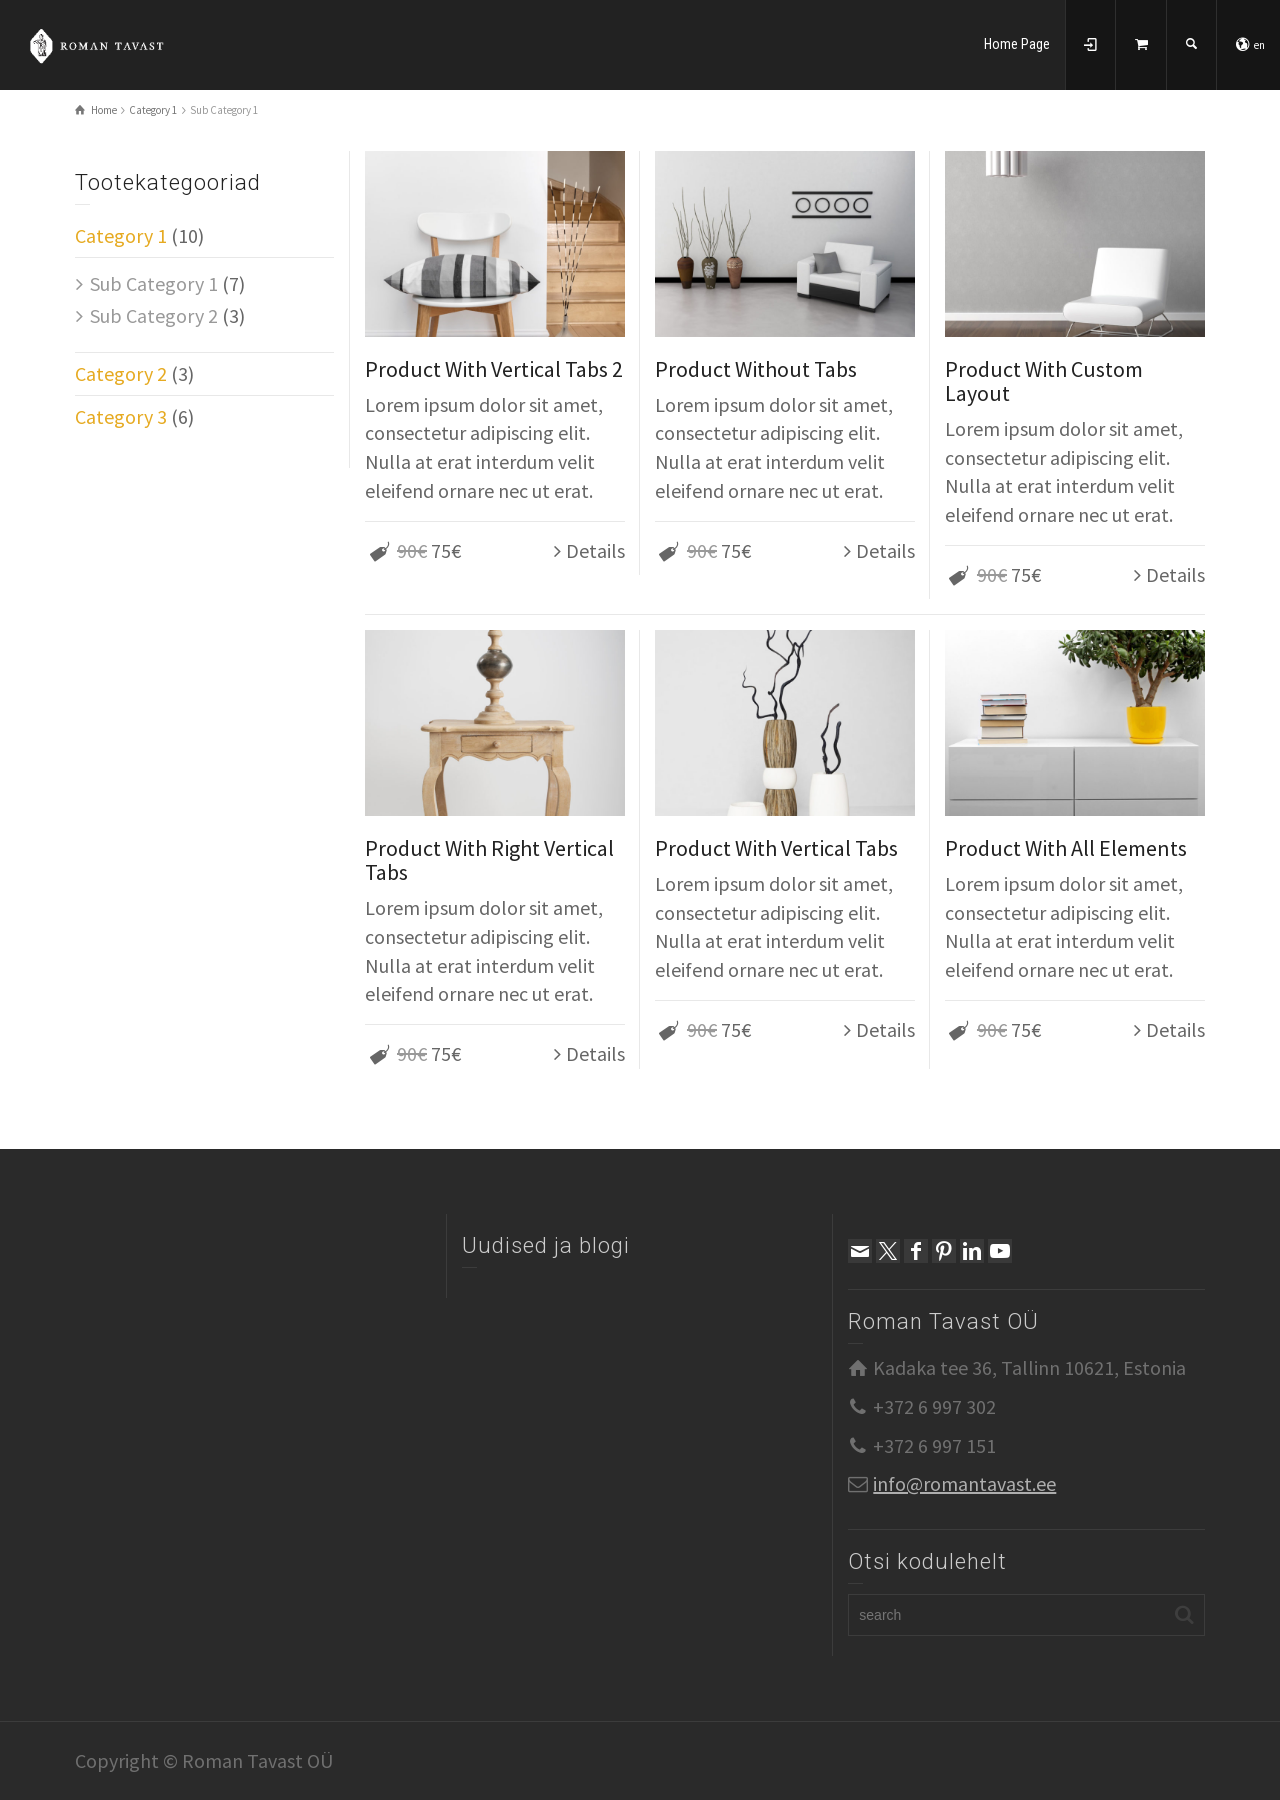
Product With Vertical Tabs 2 (494, 369)
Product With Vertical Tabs (776, 848)
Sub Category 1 (154, 283)
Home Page (1017, 44)
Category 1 (121, 235)
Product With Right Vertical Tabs (489, 860)
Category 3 (121, 416)
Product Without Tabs (756, 369)
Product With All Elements (1066, 848)
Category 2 (121, 373)
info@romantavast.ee (964, 1483)
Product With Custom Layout (1044, 381)
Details (595, 550)
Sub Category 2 (154, 315)
